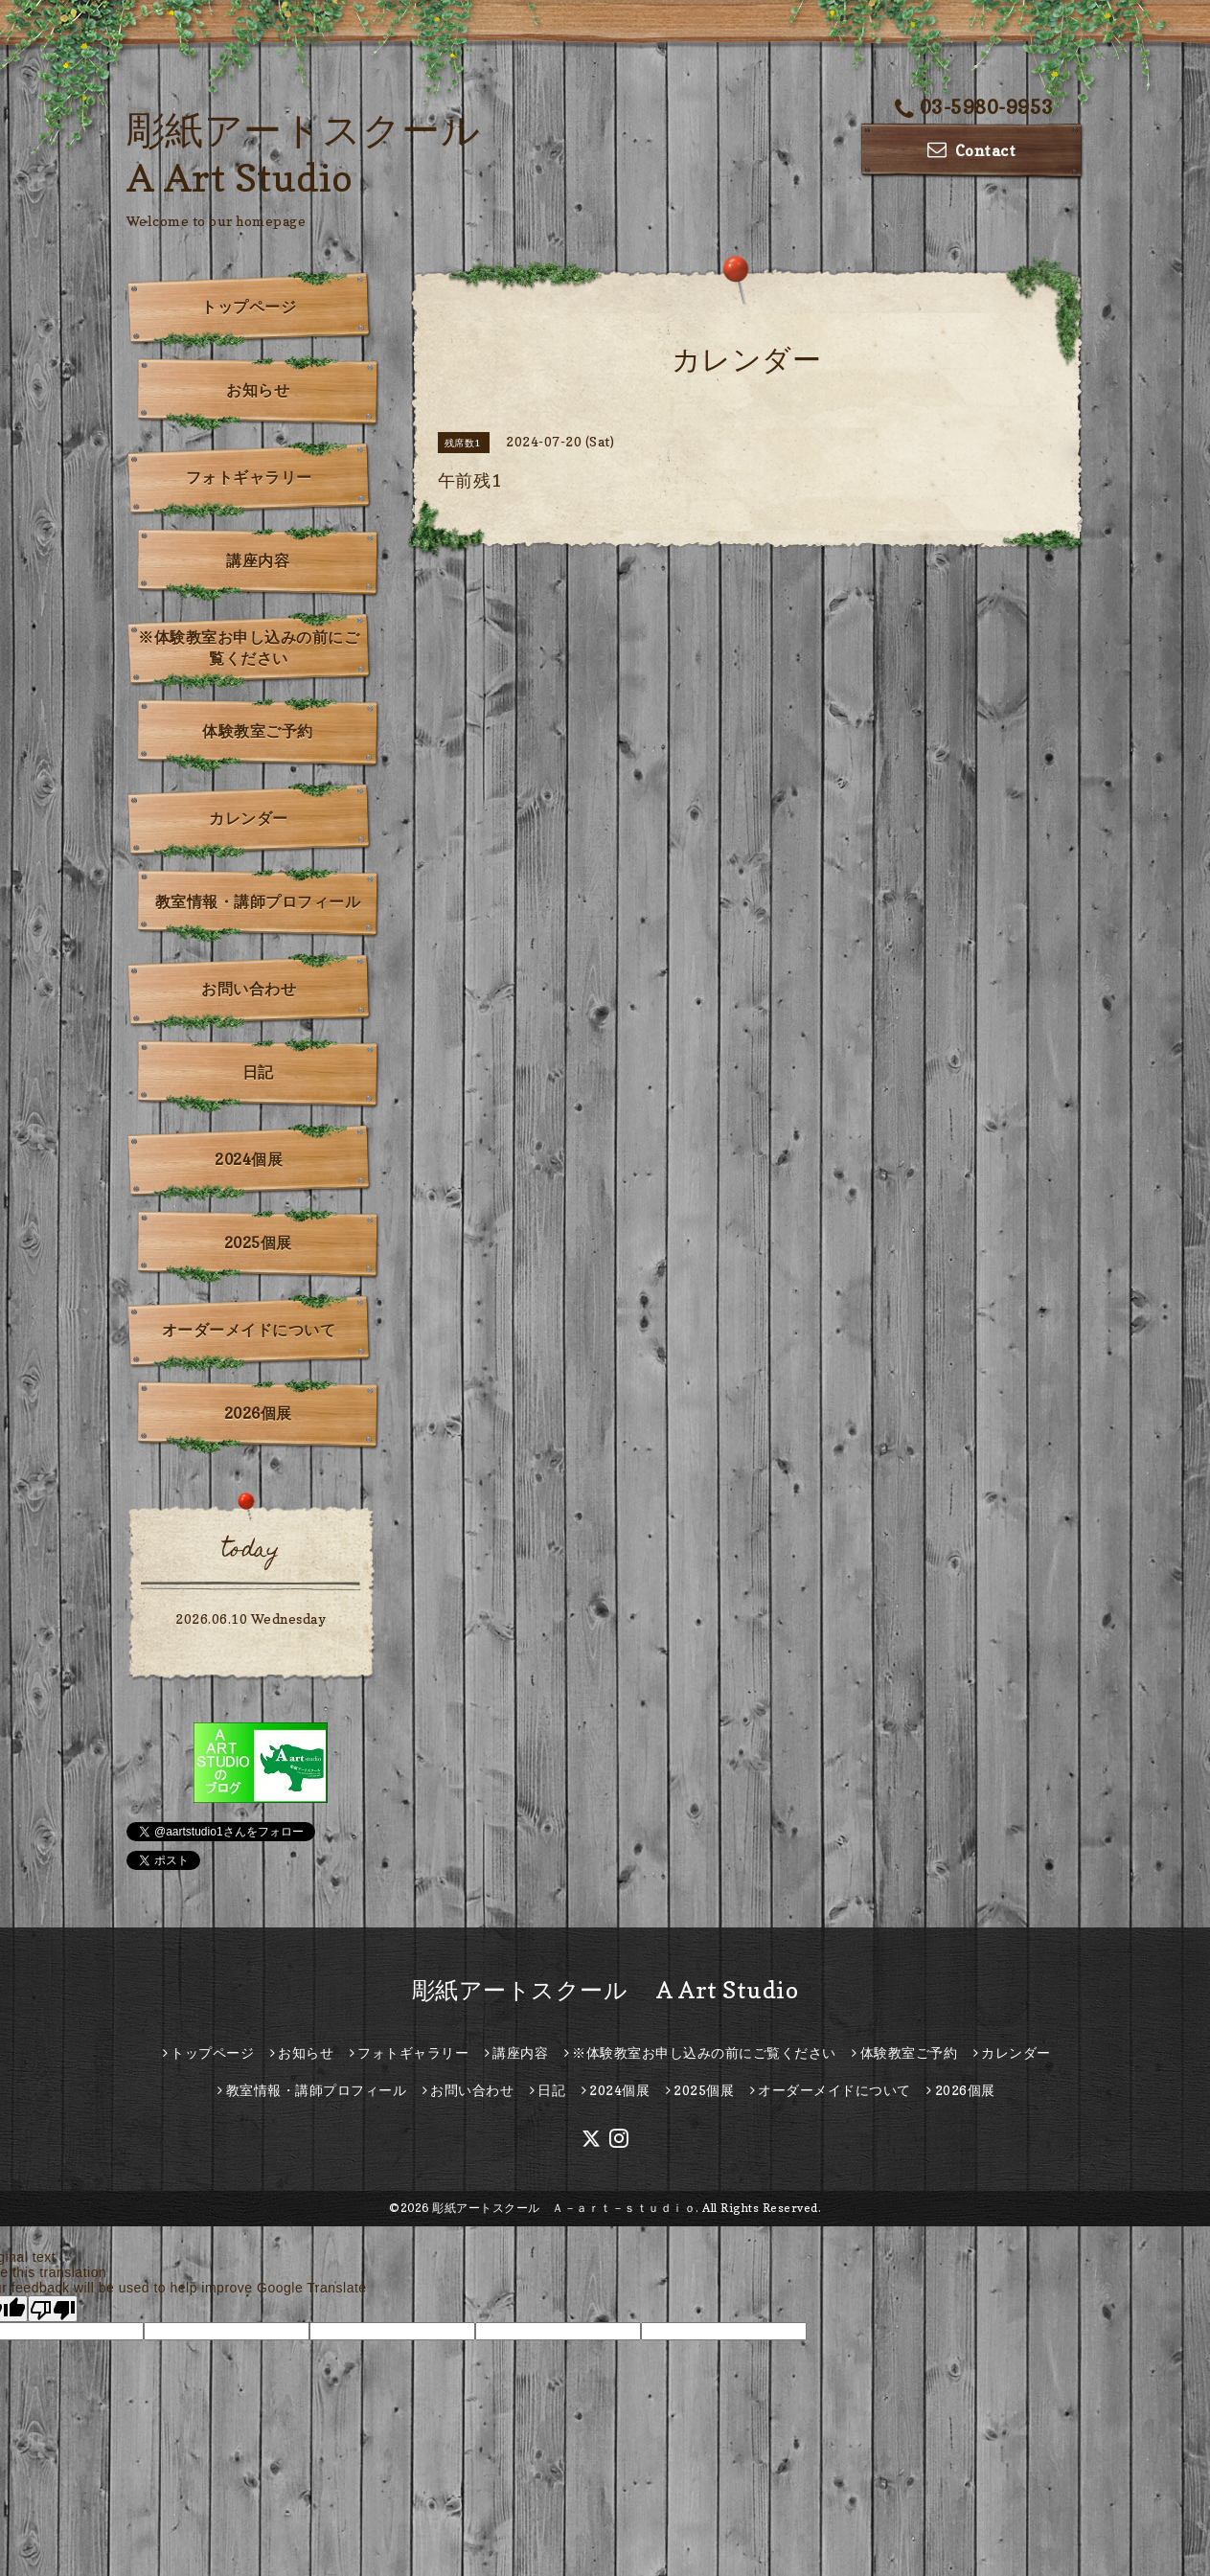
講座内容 (257, 560)
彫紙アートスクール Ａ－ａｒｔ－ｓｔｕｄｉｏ (564, 2207)
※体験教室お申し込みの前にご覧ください (248, 647)
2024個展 (249, 1159)
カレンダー (248, 818)
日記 (258, 1072)
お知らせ (257, 389)
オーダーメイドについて (249, 1329)
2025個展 (258, 1242)
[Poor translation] (53, 2308)
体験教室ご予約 (257, 731)
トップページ (248, 306)
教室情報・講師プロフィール (258, 901)
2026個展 (258, 1413)
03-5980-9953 (974, 107)
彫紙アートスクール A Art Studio (605, 1990)
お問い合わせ (248, 988)
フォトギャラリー (249, 477)
